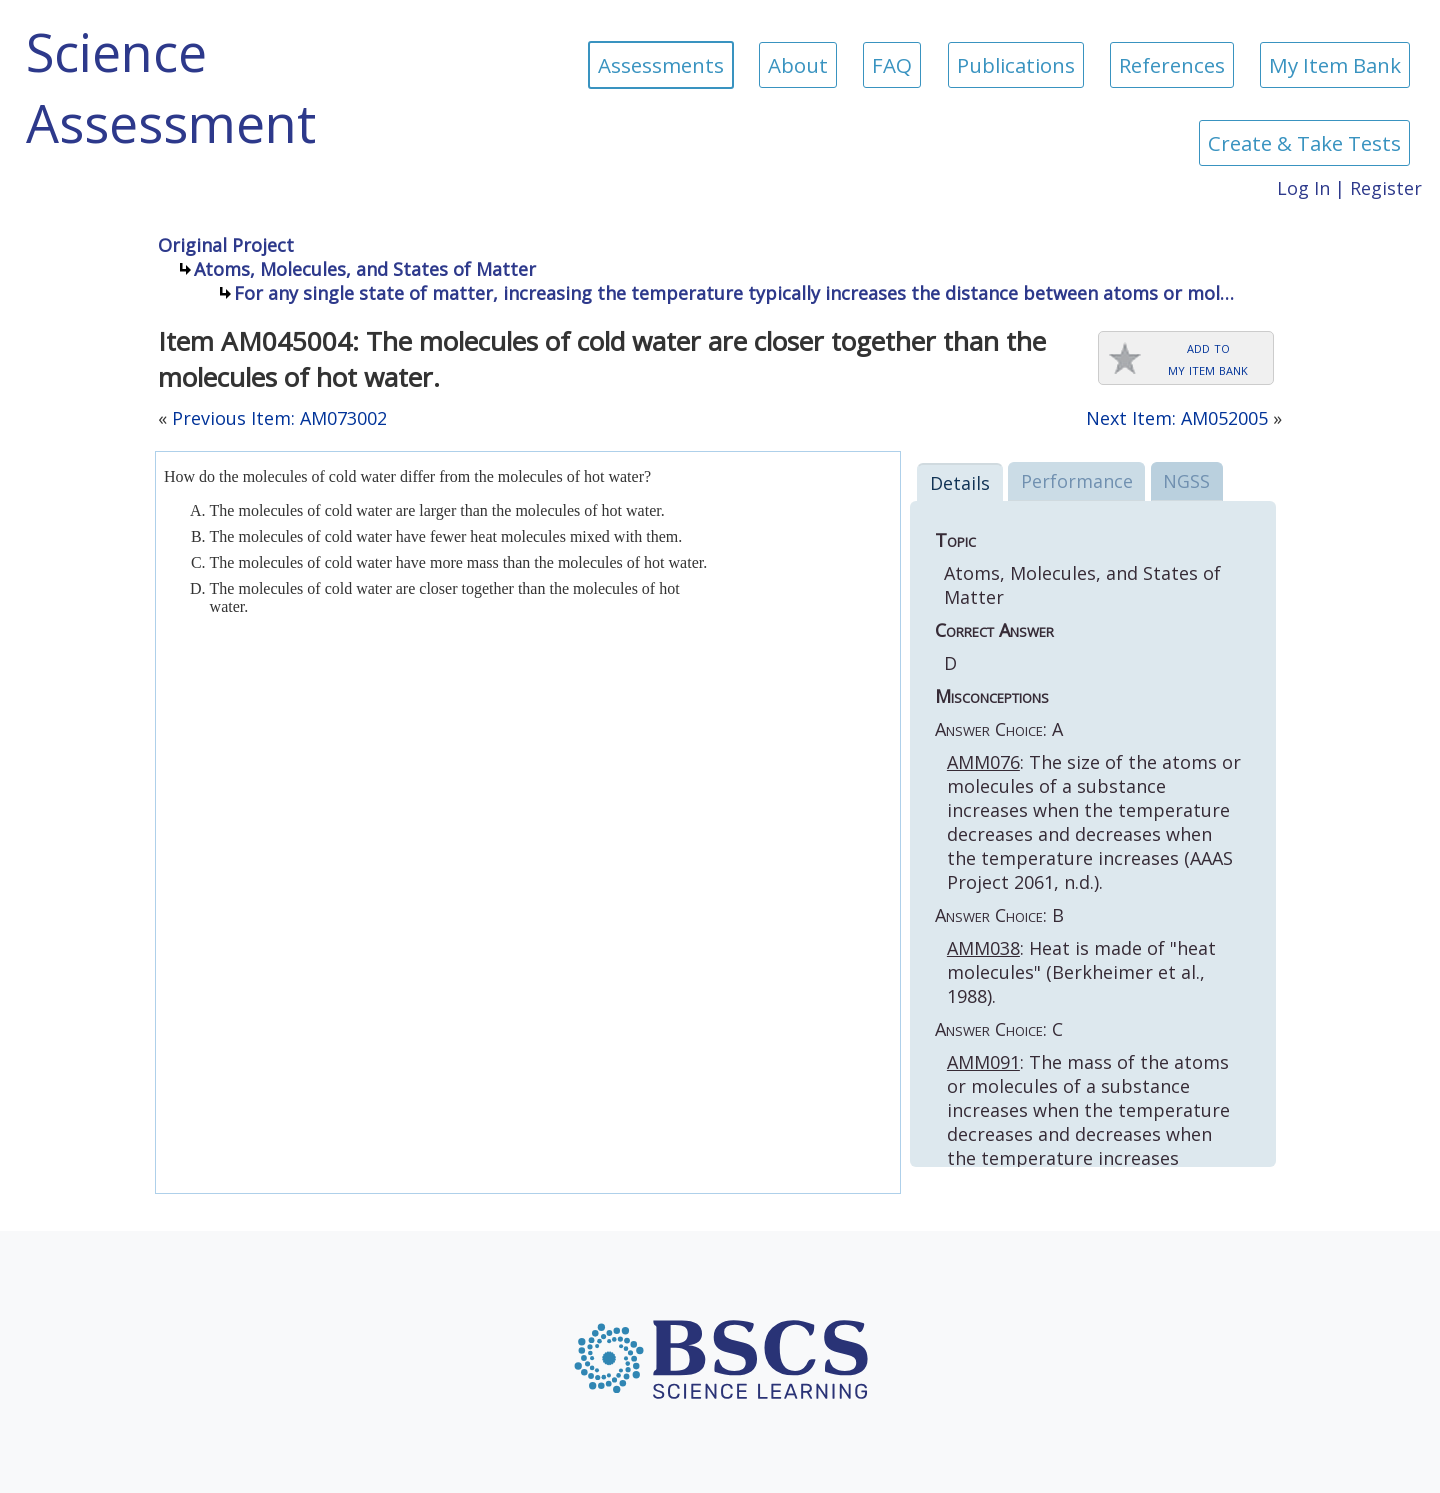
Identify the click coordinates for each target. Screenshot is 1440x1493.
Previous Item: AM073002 (279, 418)
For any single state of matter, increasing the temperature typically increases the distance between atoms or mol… (734, 293)
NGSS (1186, 481)
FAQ (892, 65)
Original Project (226, 245)
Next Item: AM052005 (1177, 418)
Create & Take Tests (1304, 143)
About (798, 65)
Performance (1077, 481)
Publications (1016, 65)
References (1172, 65)
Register (1386, 188)
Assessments (661, 65)
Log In (1303, 188)
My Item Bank (1335, 65)
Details (960, 483)
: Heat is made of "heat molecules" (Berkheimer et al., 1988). (1081, 972)
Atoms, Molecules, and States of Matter (365, 269)
